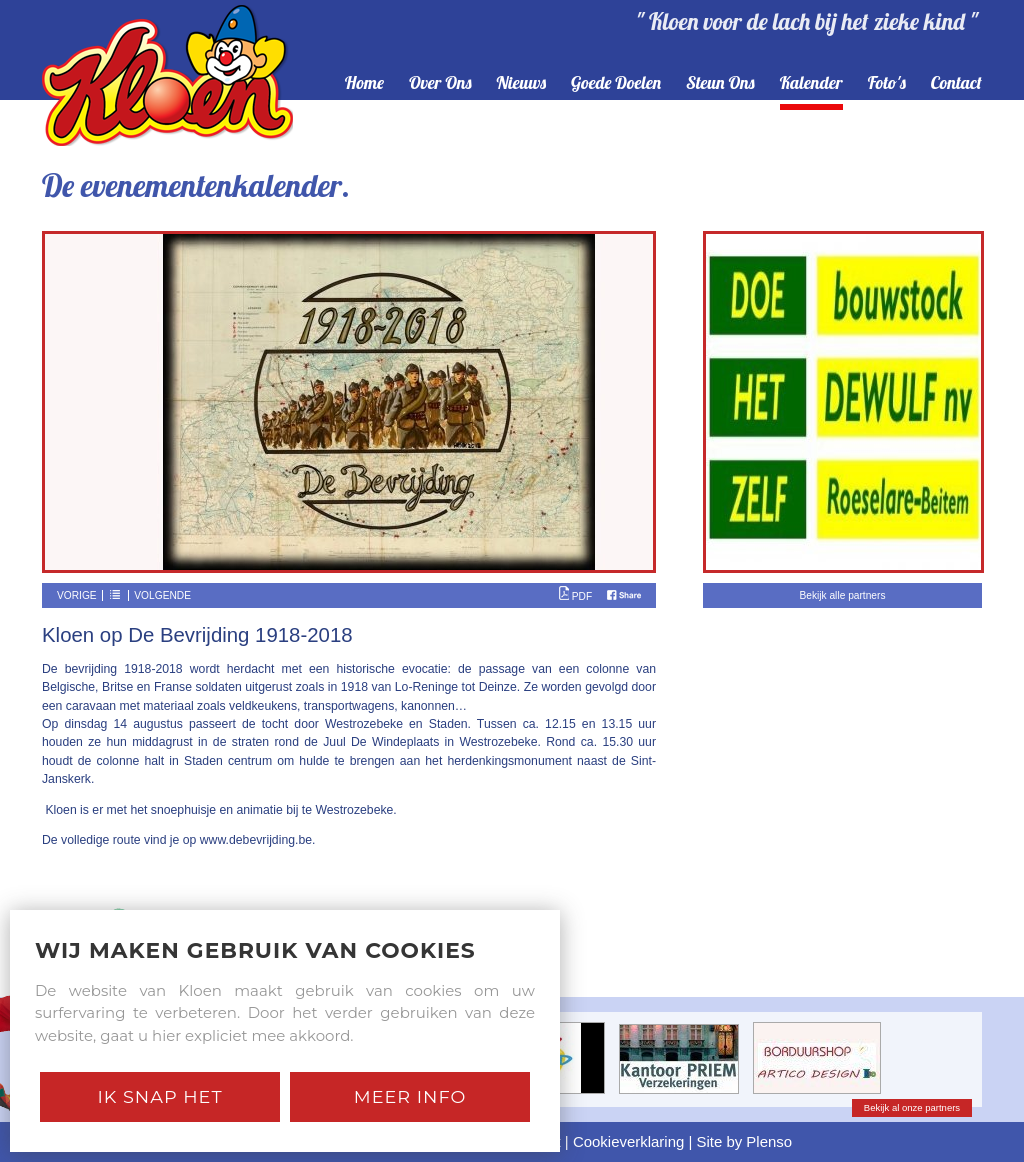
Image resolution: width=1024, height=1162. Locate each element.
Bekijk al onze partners (912, 1107)
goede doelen (616, 83)
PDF (575, 596)
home (364, 83)
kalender (811, 83)
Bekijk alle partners (842, 595)
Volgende (162, 595)
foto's (887, 83)
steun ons (720, 83)
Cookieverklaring (628, 1141)
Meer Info (410, 1096)
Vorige (77, 595)
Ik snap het (159, 1096)
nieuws (522, 83)
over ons (440, 83)
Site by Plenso (745, 1141)
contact (956, 83)
